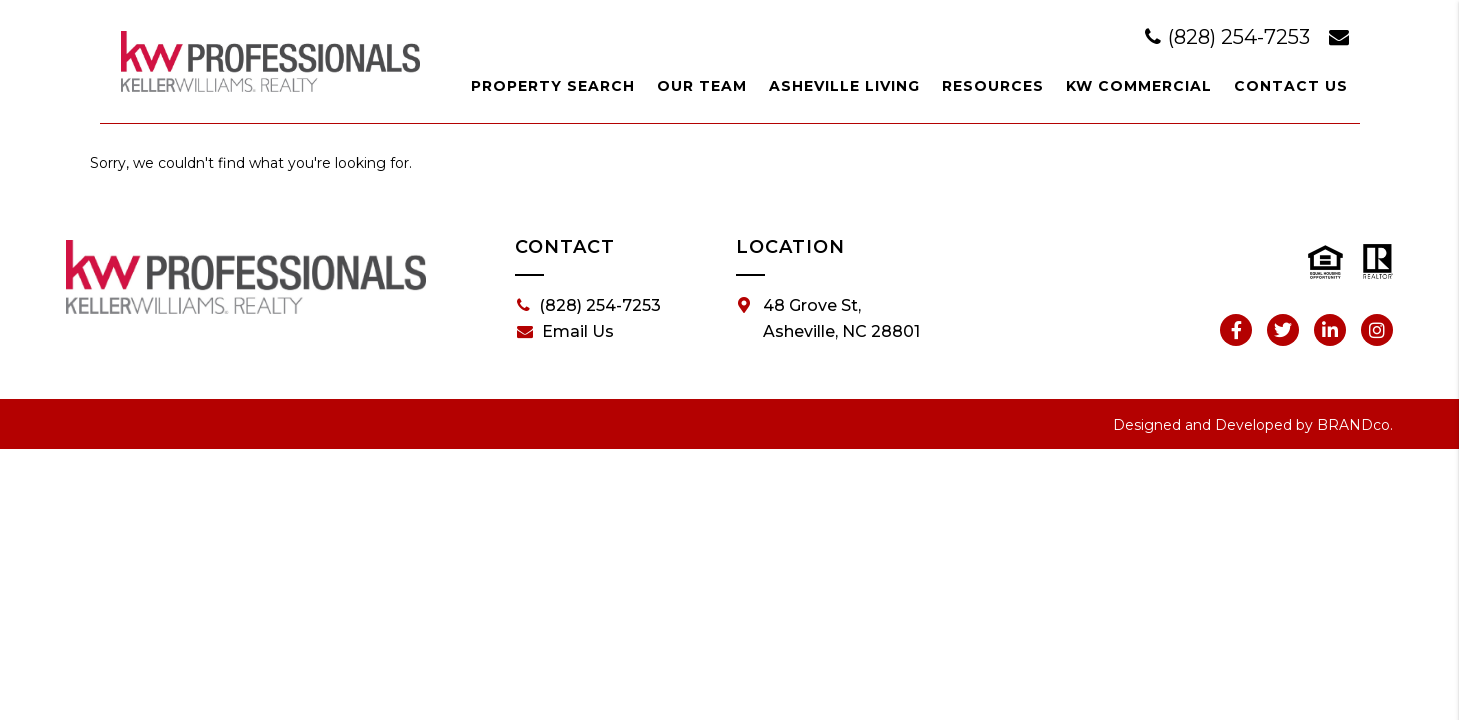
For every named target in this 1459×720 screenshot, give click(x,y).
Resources (993, 86)
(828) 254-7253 (1230, 37)
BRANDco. (1355, 425)
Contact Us (1291, 86)
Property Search (553, 86)
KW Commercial (1139, 86)
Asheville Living (844, 86)
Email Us (565, 332)
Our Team (702, 86)
